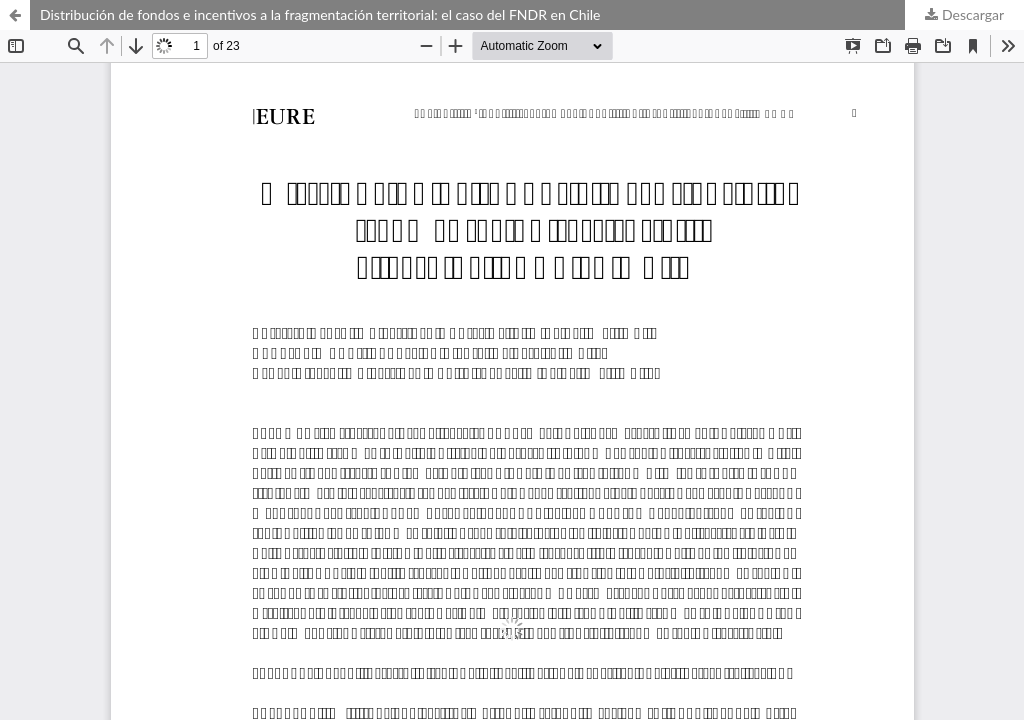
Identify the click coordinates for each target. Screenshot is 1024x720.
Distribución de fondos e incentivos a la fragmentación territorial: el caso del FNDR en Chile (320, 14)
